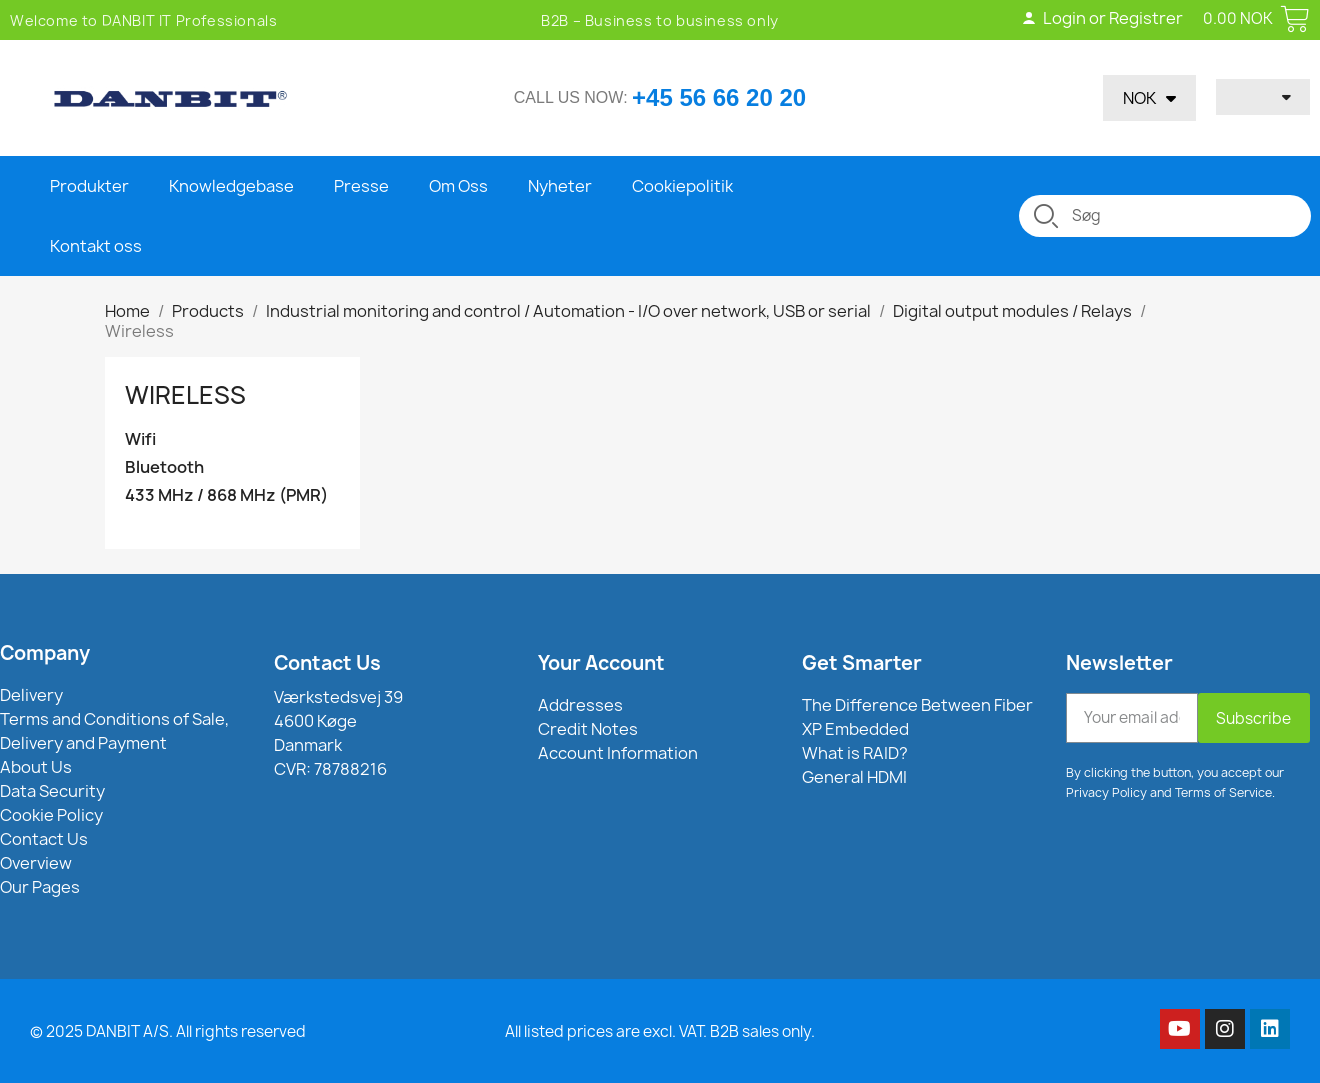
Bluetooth (164, 467)
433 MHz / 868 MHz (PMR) (226, 495)
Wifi (140, 439)
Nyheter (560, 186)
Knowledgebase (231, 186)
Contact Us (327, 663)
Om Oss (458, 186)
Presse (361, 186)
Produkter (89, 186)
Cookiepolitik (682, 186)
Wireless (185, 395)
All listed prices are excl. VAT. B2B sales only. (660, 1031)
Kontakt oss (96, 246)
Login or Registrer (1102, 18)
